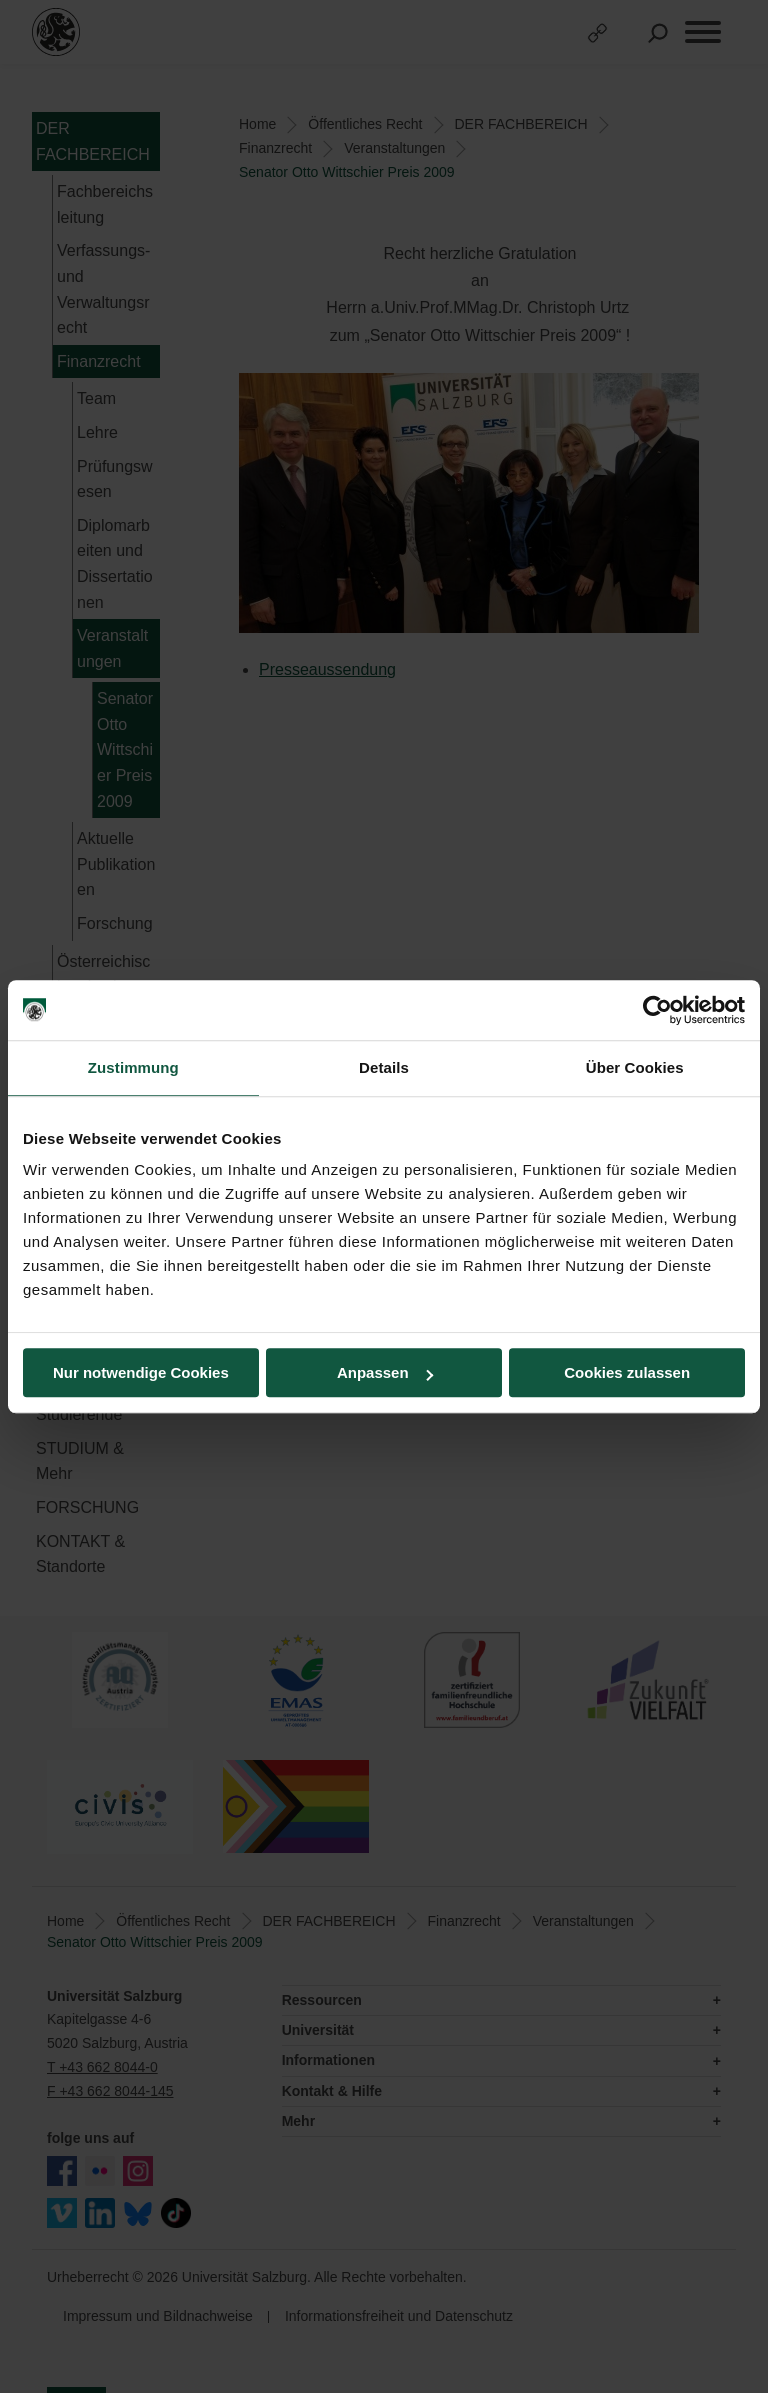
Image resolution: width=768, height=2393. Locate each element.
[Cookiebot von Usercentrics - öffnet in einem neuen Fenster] (657, 1010)
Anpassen (385, 1372)
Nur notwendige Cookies (141, 1372)
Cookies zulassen (627, 1372)
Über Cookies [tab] (635, 1067)
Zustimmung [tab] (133, 1067)
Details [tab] (384, 1067)
